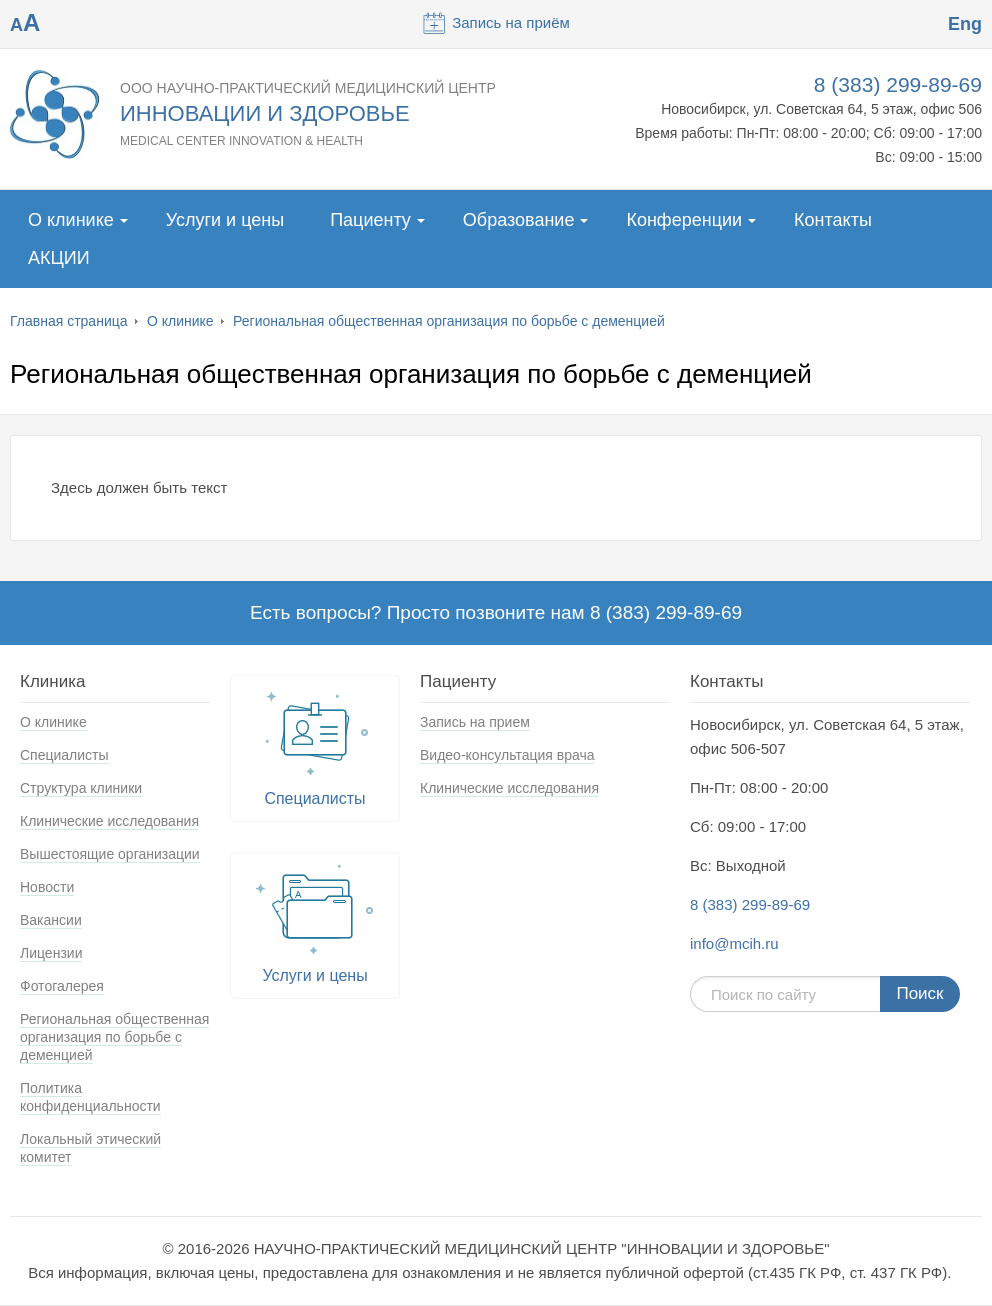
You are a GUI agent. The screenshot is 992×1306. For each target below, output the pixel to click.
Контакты (833, 220)
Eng (965, 24)
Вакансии (51, 920)
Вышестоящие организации (110, 854)
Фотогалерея (62, 986)
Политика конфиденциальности (90, 1097)
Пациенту (370, 220)
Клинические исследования (109, 821)
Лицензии (51, 953)
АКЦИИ (59, 258)
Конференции (684, 220)
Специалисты (64, 755)
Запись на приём (496, 23)
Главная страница (69, 321)
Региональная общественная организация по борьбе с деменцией (449, 321)
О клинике (71, 220)
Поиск (919, 993)
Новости (47, 887)
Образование (519, 220)
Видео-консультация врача (507, 755)
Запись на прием (475, 722)
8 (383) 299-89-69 (898, 84)
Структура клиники (81, 788)
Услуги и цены (225, 220)
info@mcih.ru (734, 943)
